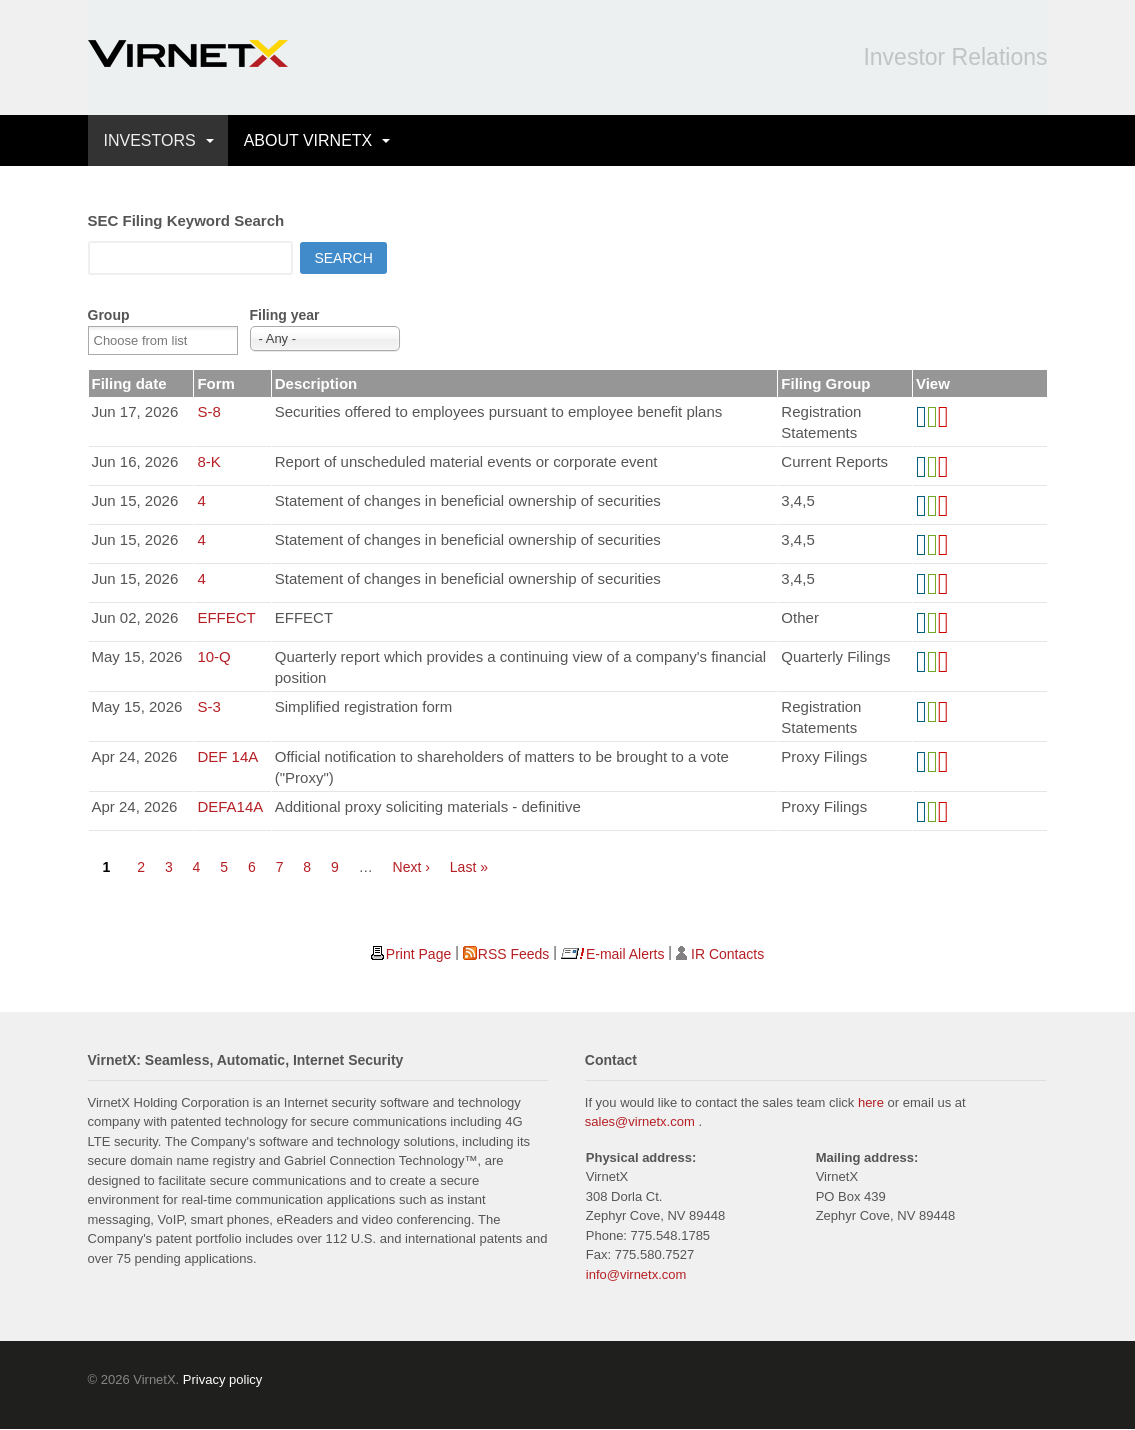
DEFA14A (230, 806)
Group (109, 315)
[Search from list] (153, 340)
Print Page (418, 954)
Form (216, 383)
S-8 (208, 411)
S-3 (208, 706)
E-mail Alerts (625, 954)
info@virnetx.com (636, 1274)
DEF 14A (227, 756)
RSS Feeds (514, 954)
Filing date (129, 383)
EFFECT (226, 617)
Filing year (285, 315)
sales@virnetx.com (640, 1121)
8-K (208, 461)
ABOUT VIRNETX (308, 140)
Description (316, 383)
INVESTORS (150, 140)
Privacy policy (222, 1379)
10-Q (213, 656)
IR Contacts (727, 954)
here (871, 1102)
